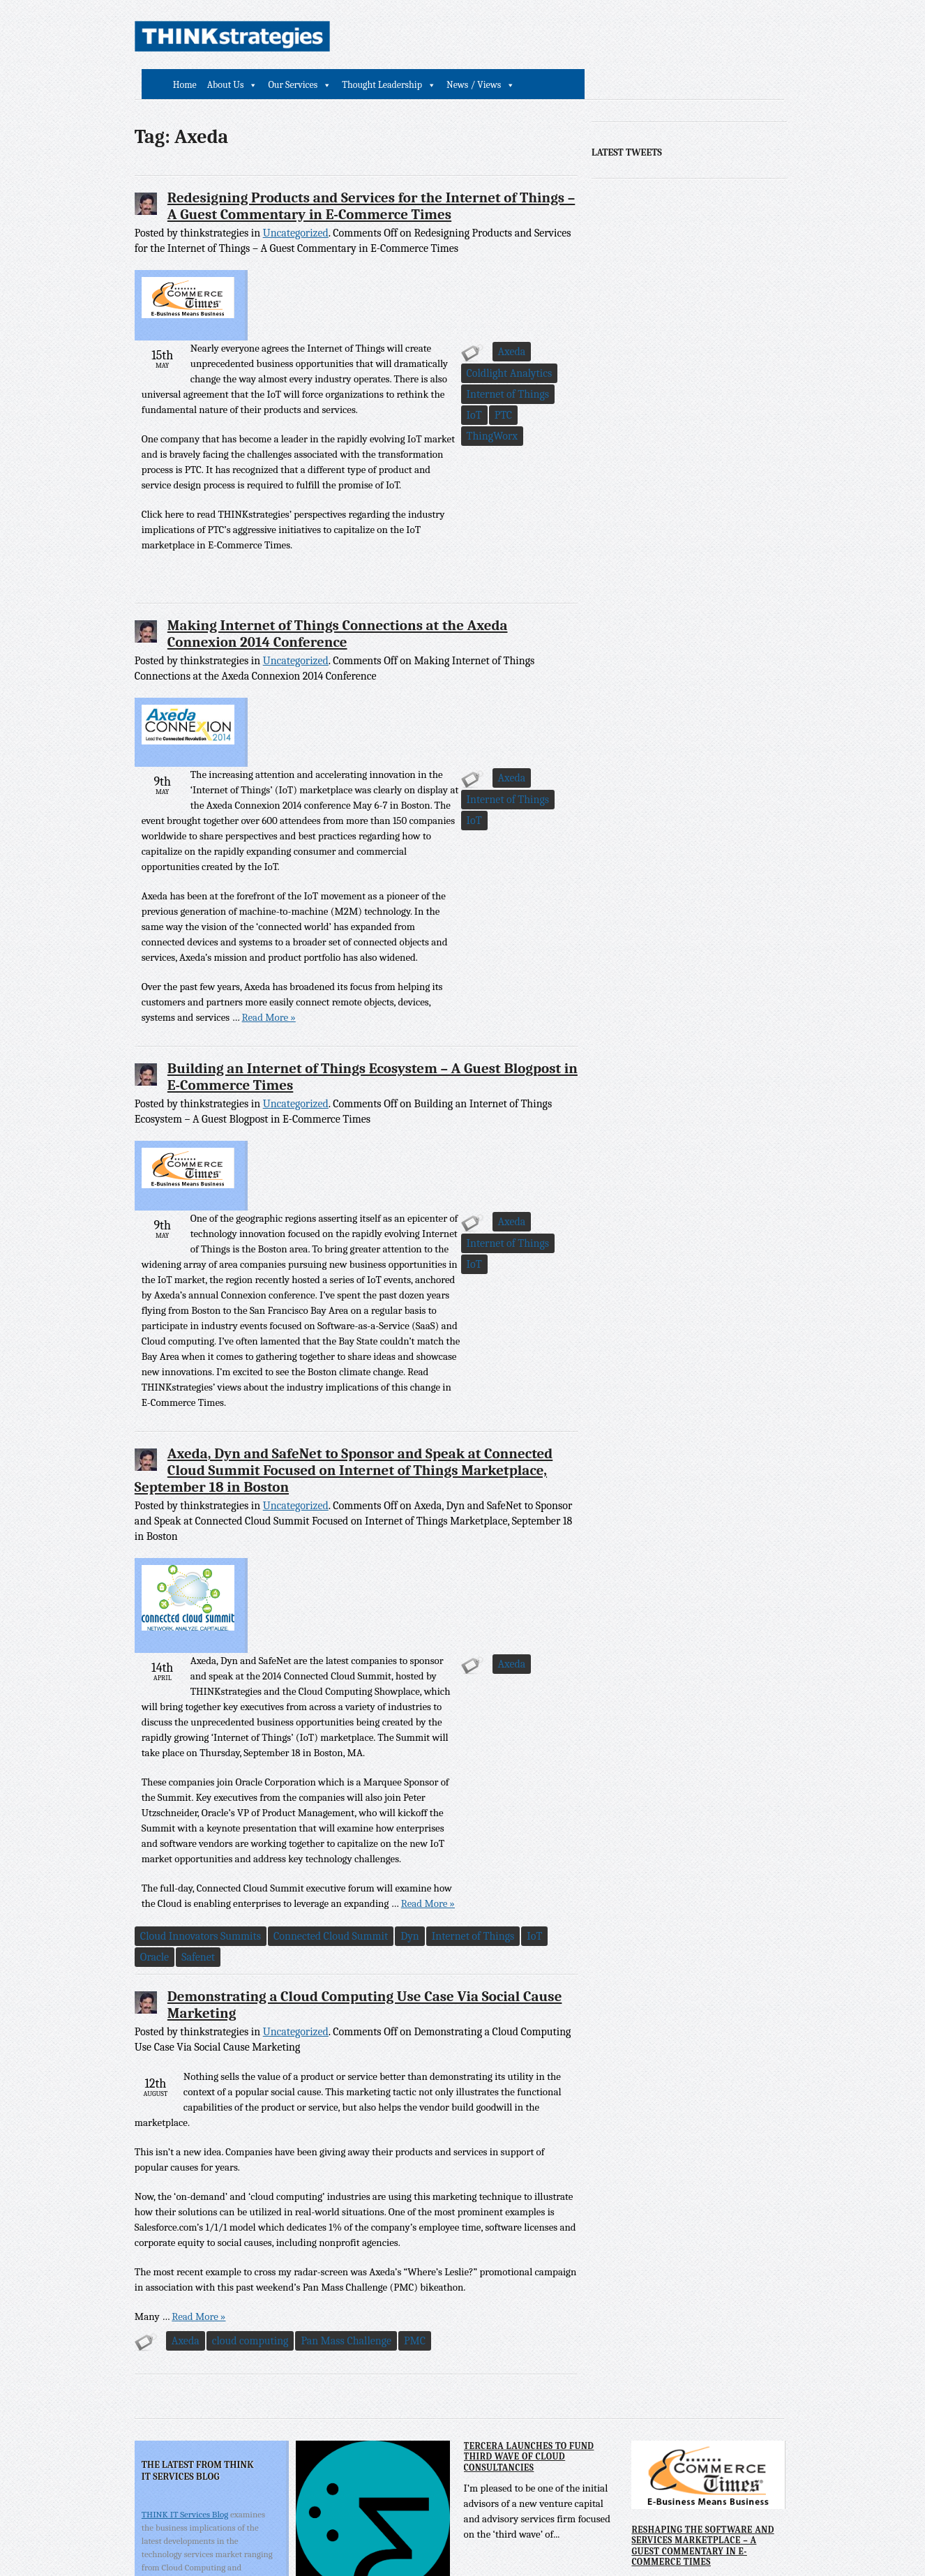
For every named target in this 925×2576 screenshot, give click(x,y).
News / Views (676, 37)
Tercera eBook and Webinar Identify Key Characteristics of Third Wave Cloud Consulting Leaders (367, 2361)
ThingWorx (490, 506)
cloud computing (250, 2071)
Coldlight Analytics (255, 506)
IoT (413, 506)
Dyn (481, 1667)
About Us (427, 37)
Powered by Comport (673, 2541)
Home (387, 37)
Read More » (387, 869)
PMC (415, 2071)
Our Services (495, 37)
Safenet (353, 1688)
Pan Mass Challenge (346, 2071)
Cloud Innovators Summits (272, 1667)
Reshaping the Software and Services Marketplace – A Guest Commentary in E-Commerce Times (701, 2276)
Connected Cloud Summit (402, 1667)
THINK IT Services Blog (185, 2245)
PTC (442, 506)
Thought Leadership (584, 37)
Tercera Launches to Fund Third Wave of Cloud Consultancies (527, 2187)
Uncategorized (296, 203)
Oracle (309, 1688)
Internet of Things (351, 506)
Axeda (186, 506)
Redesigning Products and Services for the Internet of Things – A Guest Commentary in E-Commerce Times (371, 176)
